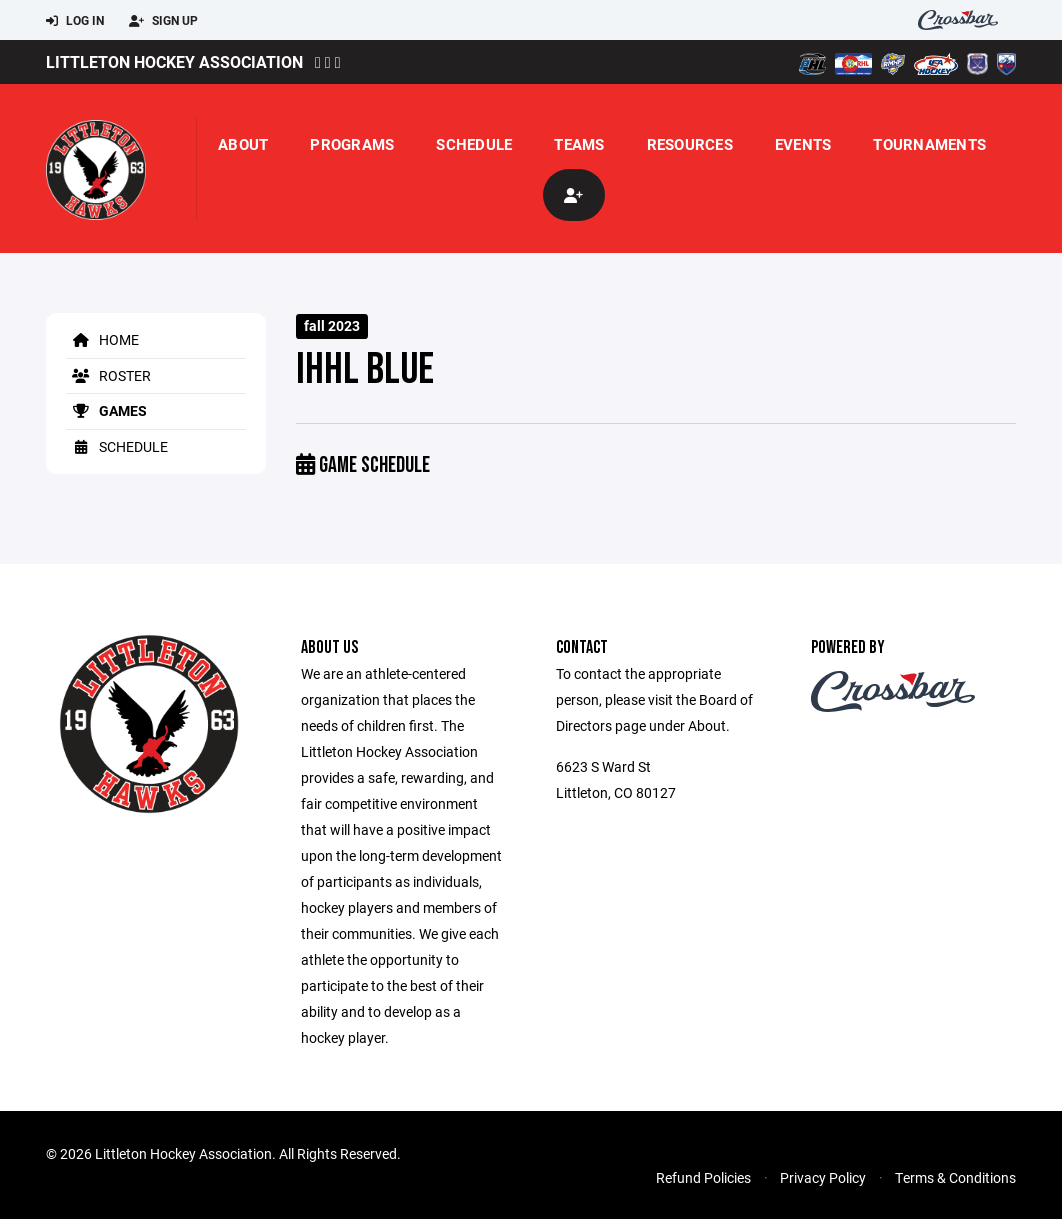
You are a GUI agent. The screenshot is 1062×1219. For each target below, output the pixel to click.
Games (106, 410)
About (243, 144)
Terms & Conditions (955, 1177)
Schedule (474, 144)
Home (102, 339)
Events (803, 144)
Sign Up (163, 21)
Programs (352, 144)
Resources (690, 144)
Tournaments (929, 144)
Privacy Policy (823, 1177)
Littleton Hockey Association (174, 61)
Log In (75, 21)
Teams (579, 144)
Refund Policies (703, 1177)
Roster (108, 375)
